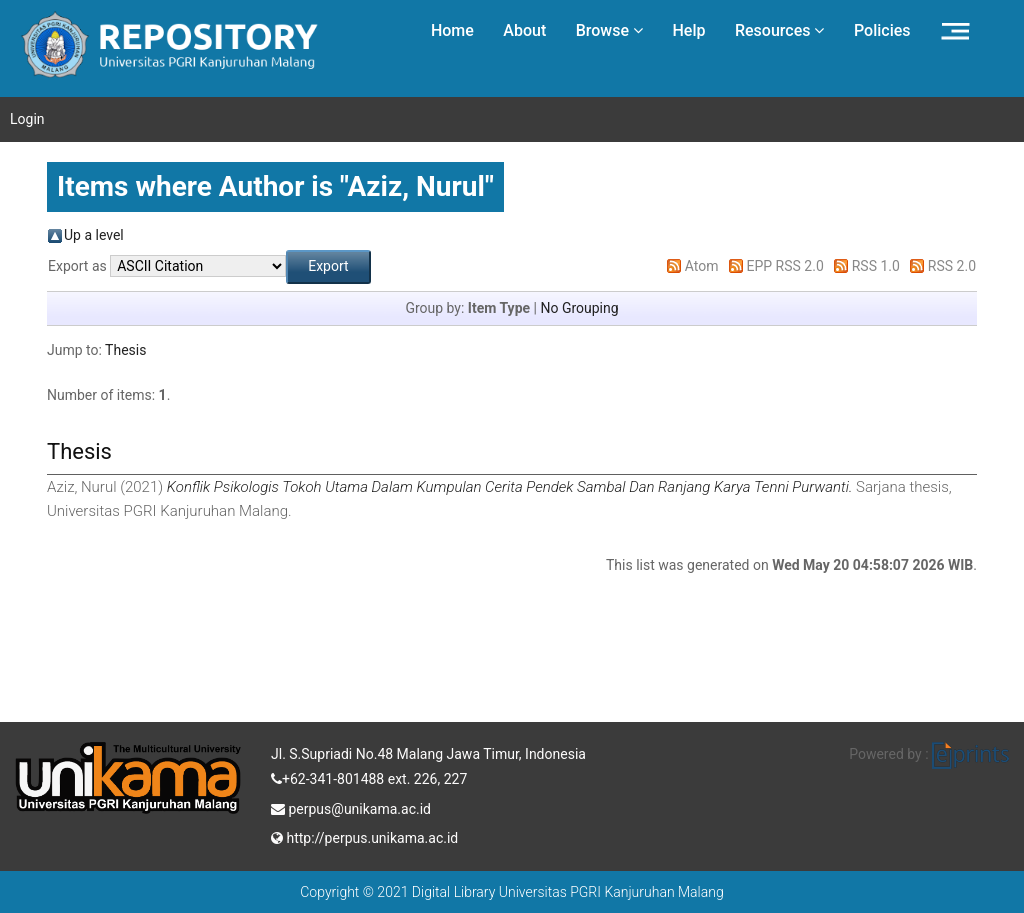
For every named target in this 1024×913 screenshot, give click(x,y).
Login (27, 119)
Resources (780, 30)
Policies (882, 30)
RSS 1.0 (876, 266)
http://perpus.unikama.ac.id (364, 836)
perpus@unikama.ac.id (351, 807)
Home (452, 30)
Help (688, 30)
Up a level (94, 235)
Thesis (125, 350)
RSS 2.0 (952, 266)
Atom (702, 266)
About (524, 30)
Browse (609, 30)
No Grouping (579, 308)
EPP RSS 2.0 (785, 266)
